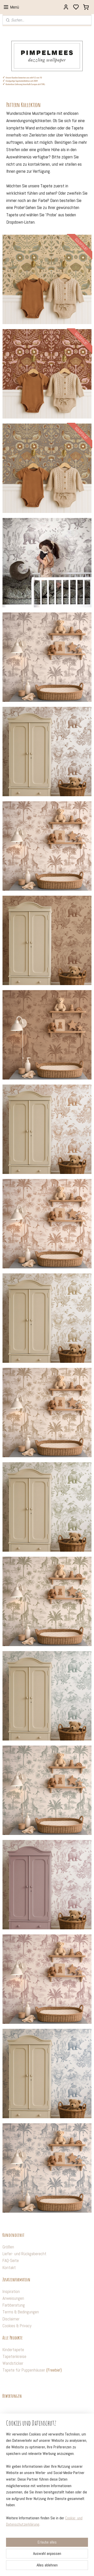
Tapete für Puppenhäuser (24, 2370)
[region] (47, 2481)
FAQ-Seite (11, 2260)
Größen (8, 2247)
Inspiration (11, 2291)
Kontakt (9, 2267)
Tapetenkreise (14, 2356)
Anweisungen (13, 2298)
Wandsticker (13, 2363)
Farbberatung (14, 2305)
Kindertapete (13, 2349)
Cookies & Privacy (17, 2325)
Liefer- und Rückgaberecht (24, 2253)
